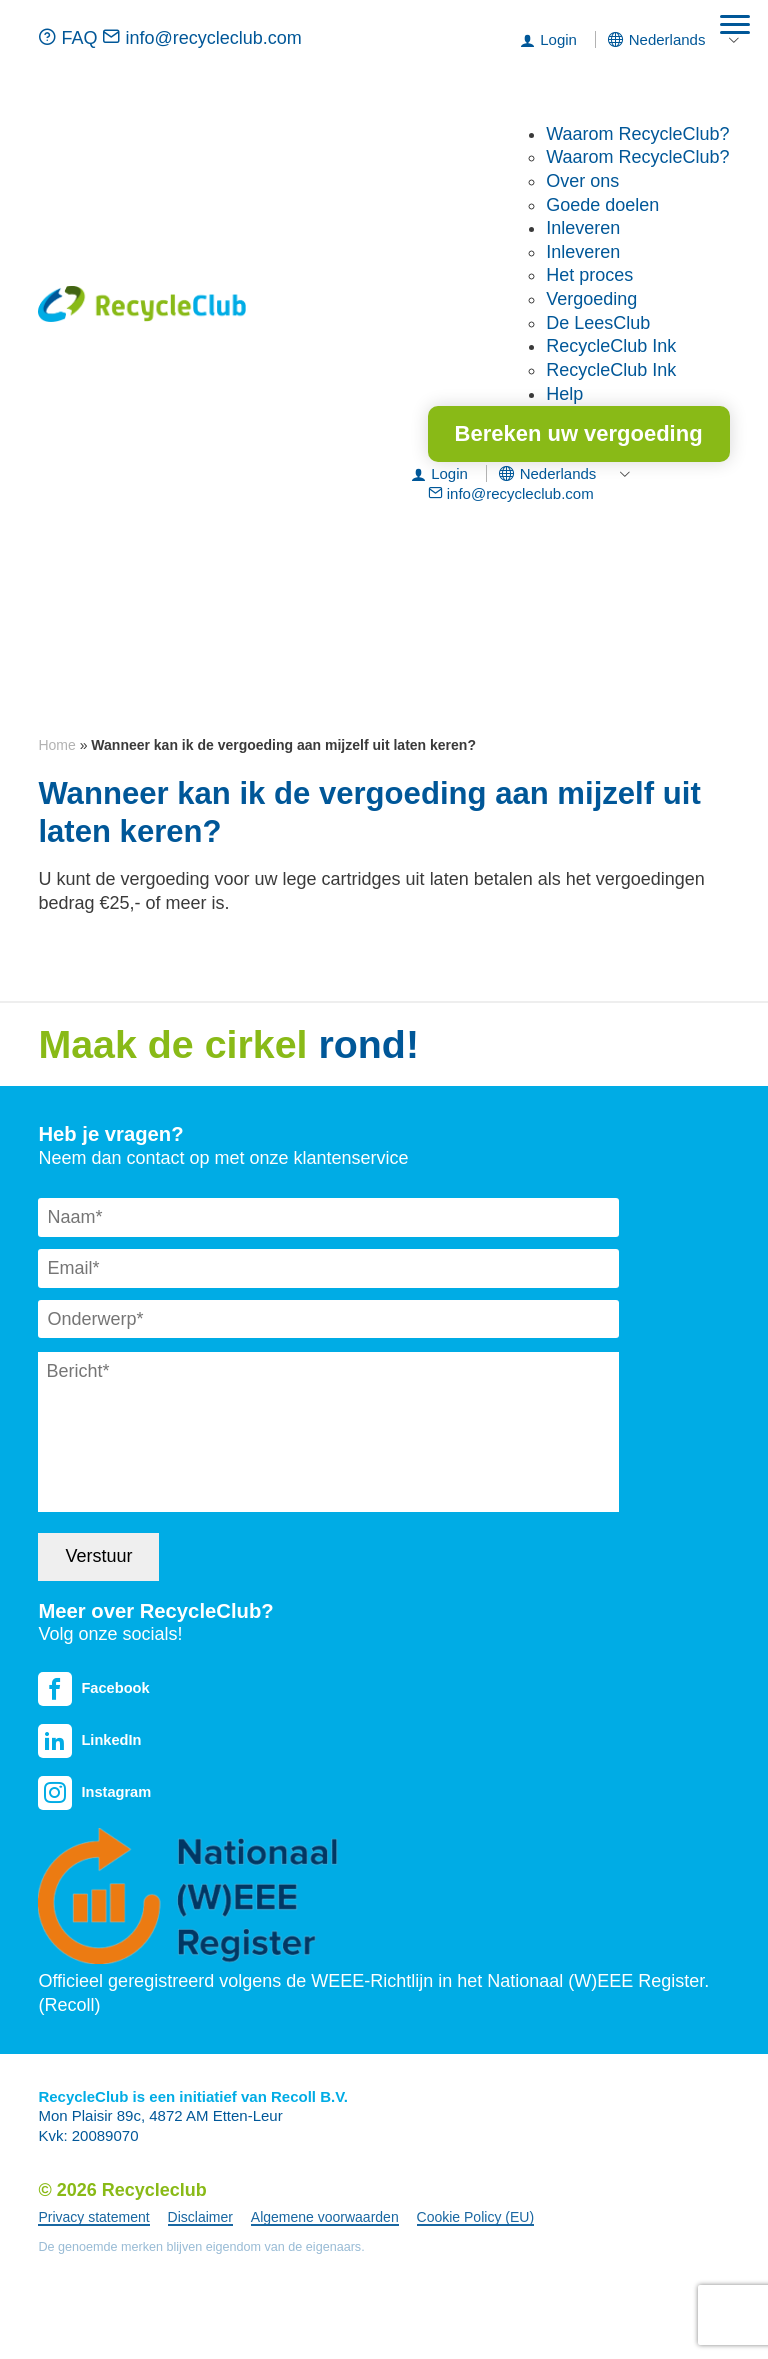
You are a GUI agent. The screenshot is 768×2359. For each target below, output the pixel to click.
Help (564, 394)
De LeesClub (598, 323)
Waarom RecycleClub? (637, 134)
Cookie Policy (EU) (475, 2217)
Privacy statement (93, 2217)
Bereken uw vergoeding (579, 433)
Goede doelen (602, 205)
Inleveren (583, 228)
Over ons (582, 181)
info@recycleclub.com (201, 38)
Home (56, 745)
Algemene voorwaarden (325, 2217)
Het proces (589, 275)
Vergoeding (591, 299)
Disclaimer (200, 2217)
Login (558, 39)
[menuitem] (667, 40)
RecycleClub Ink (611, 346)
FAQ (70, 38)
